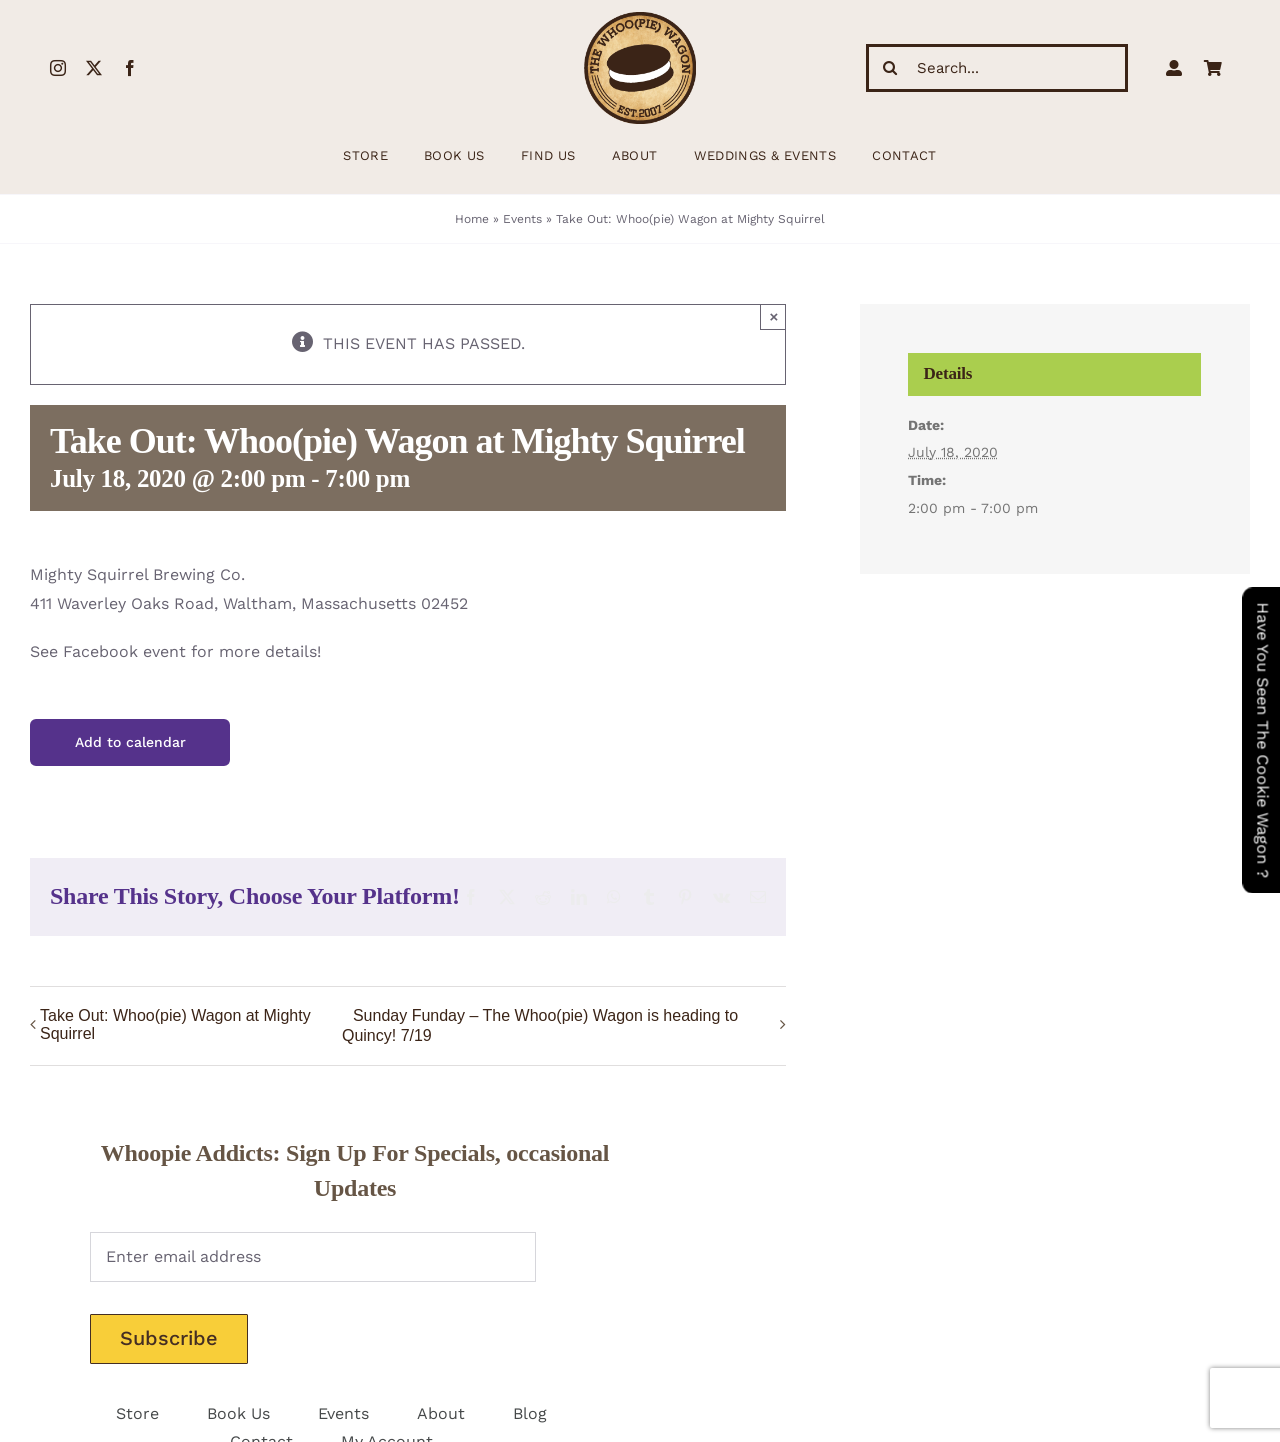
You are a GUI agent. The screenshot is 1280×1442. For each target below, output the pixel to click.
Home (472, 219)
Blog (530, 1413)
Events (522, 219)
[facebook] (130, 68)
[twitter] (94, 68)
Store (137, 1413)
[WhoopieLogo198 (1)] (640, 19)
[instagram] (58, 68)
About (441, 1413)
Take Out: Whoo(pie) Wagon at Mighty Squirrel (175, 1024)
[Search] (890, 68)
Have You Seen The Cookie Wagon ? (1262, 740)
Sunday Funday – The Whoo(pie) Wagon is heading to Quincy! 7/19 (540, 1025)
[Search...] (997, 68)
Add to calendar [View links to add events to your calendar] (130, 742)
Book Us (238, 1413)
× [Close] (774, 316)
